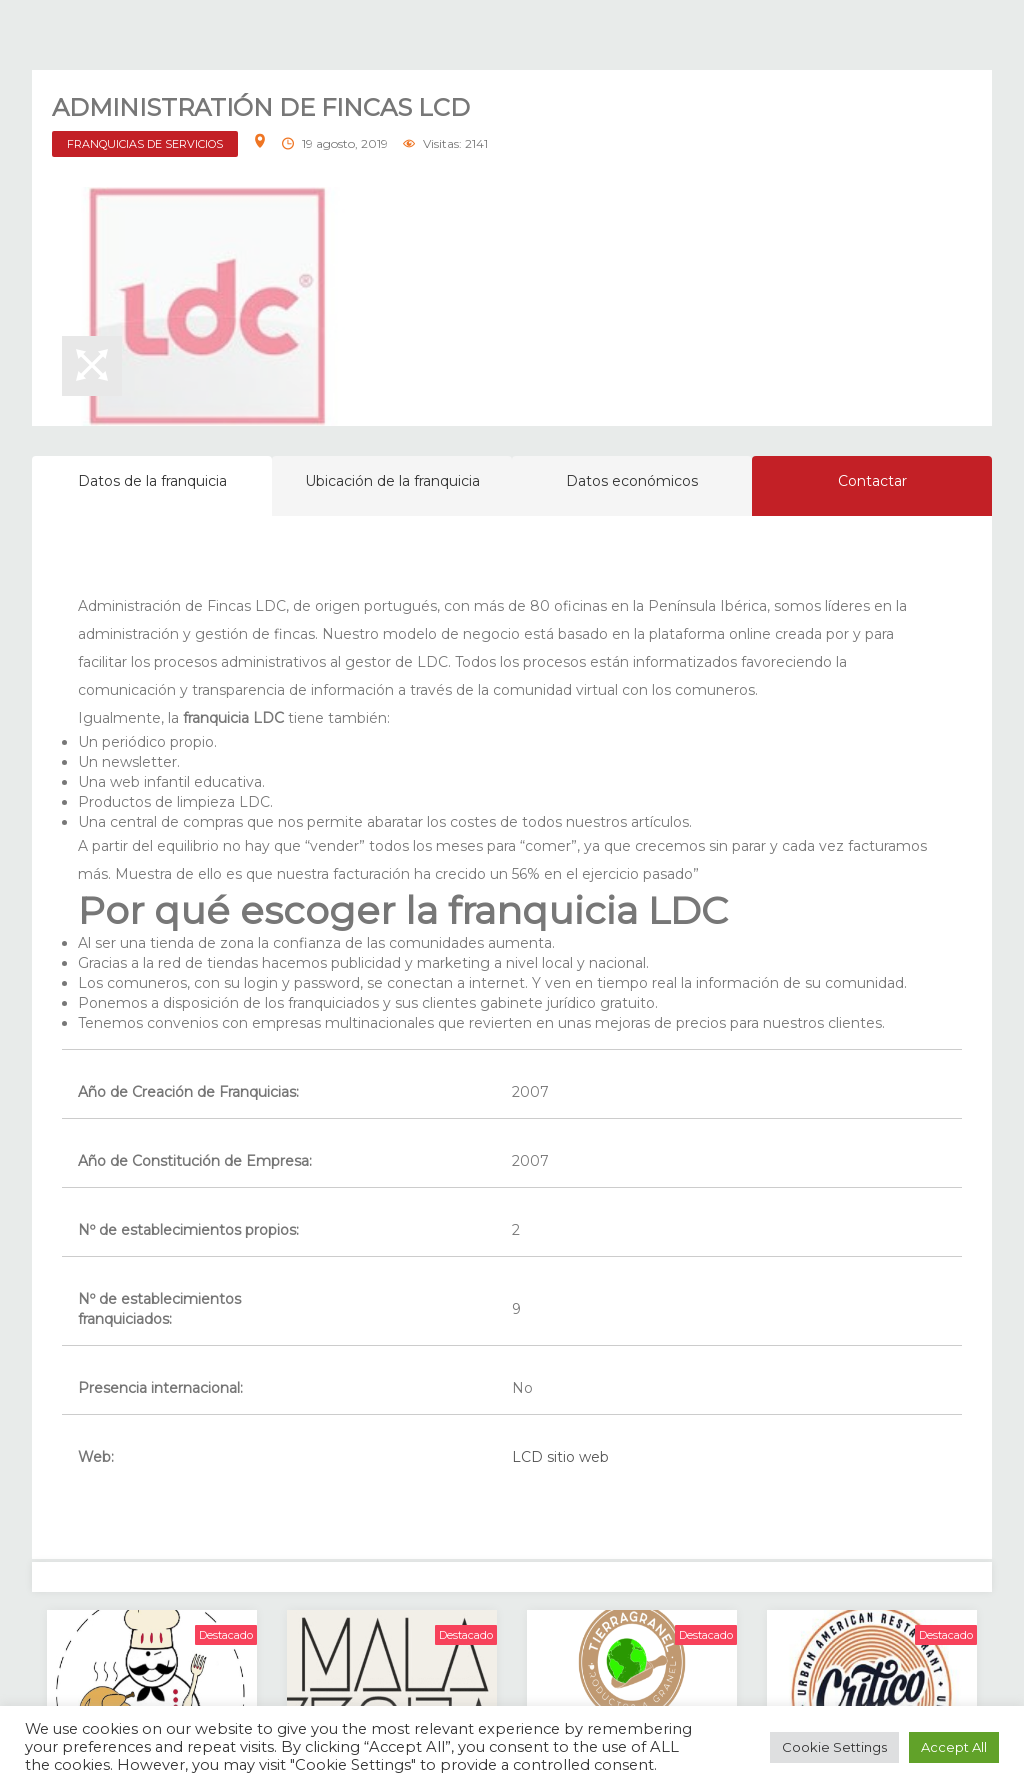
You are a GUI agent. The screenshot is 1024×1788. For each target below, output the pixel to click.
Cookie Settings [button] (834, 1747)
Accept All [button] (954, 1747)
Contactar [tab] (872, 481)
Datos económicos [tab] (632, 481)
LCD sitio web (560, 1457)
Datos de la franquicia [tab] (152, 481)
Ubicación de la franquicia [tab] (392, 481)
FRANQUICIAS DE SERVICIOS (145, 144)
